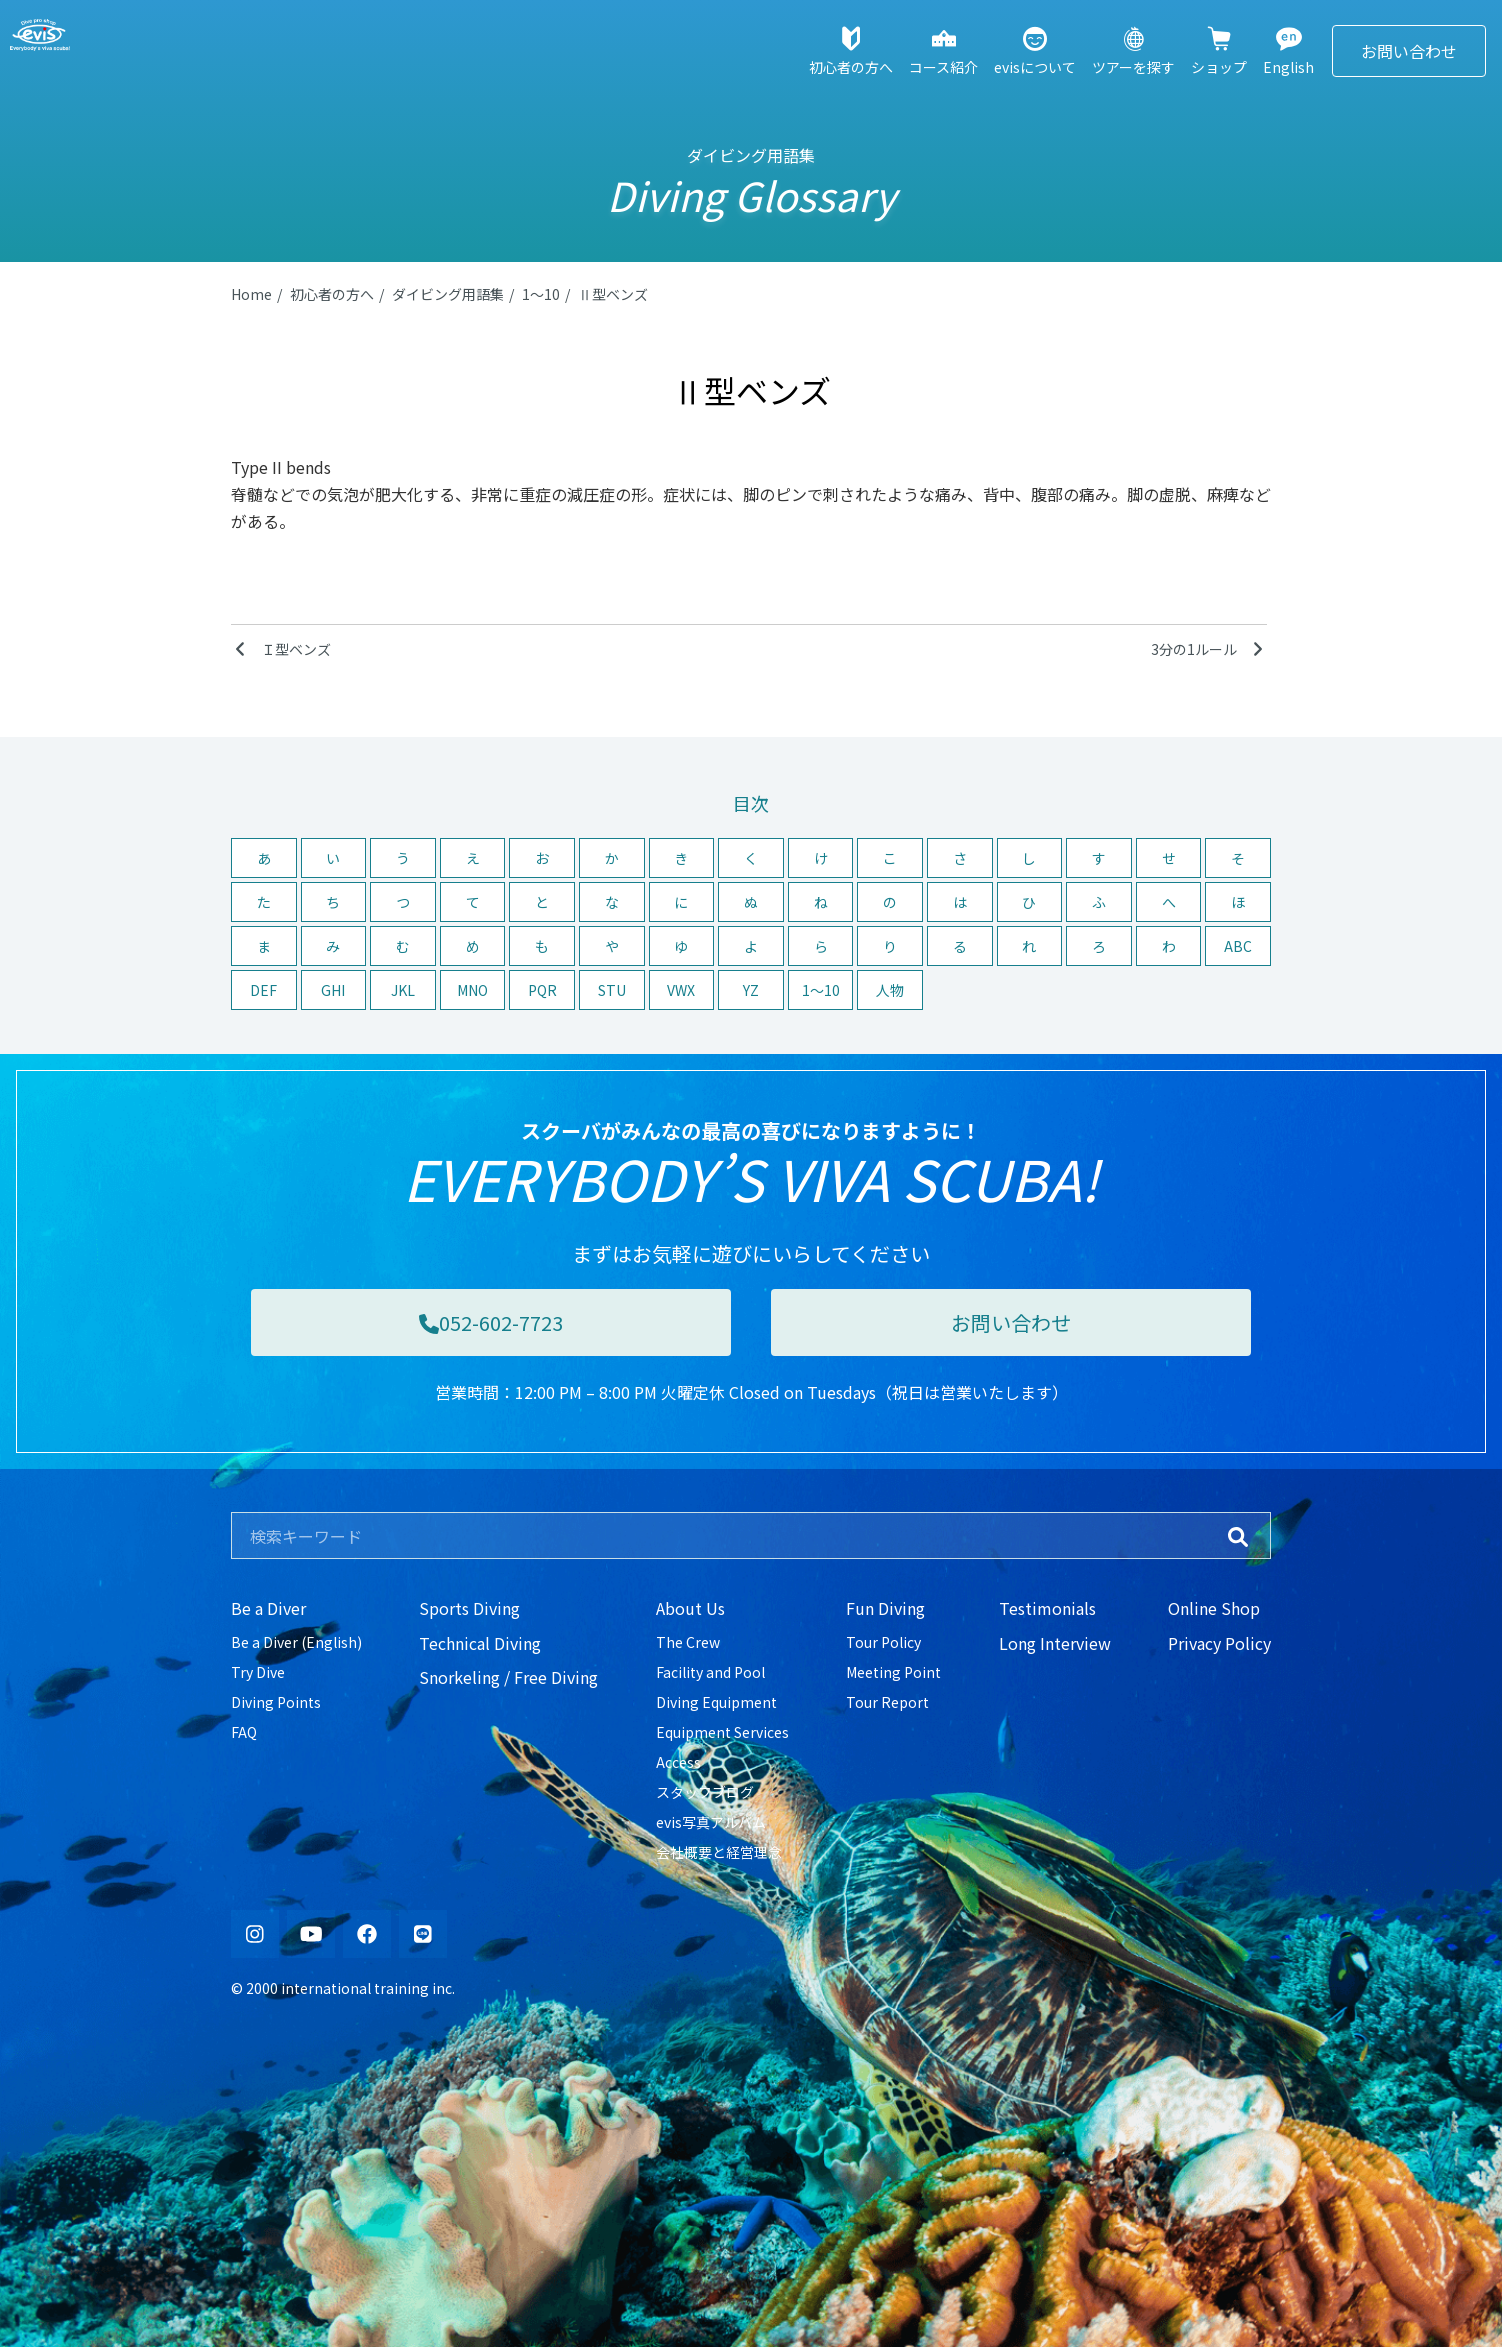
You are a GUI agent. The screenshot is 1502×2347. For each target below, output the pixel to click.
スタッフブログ (705, 1792)
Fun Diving (885, 1608)
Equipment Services (722, 1732)
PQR (542, 990)
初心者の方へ (332, 294)
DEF (263, 990)
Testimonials (1047, 1608)
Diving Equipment (716, 1702)
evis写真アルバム (711, 1822)
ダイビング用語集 (448, 294)
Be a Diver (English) (296, 1642)
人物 (890, 990)
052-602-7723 (491, 1322)
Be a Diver (268, 1608)
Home (251, 294)
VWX (681, 990)
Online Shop (1214, 1608)
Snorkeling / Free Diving (508, 1677)
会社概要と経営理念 (719, 1852)
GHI (333, 990)
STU (612, 990)
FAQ (244, 1732)
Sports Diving (469, 1608)
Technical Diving (480, 1643)
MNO (472, 990)
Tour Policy (883, 1642)
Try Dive (258, 1672)
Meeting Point (893, 1672)
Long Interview (1055, 1643)
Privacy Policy (1219, 1643)
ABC (1238, 946)
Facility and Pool (710, 1672)
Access (678, 1762)
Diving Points (276, 1702)
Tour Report (887, 1702)
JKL (403, 990)
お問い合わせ (1409, 51)
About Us (690, 1608)
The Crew (688, 1642)
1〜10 (541, 294)
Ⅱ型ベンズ (613, 294)
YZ (751, 990)
